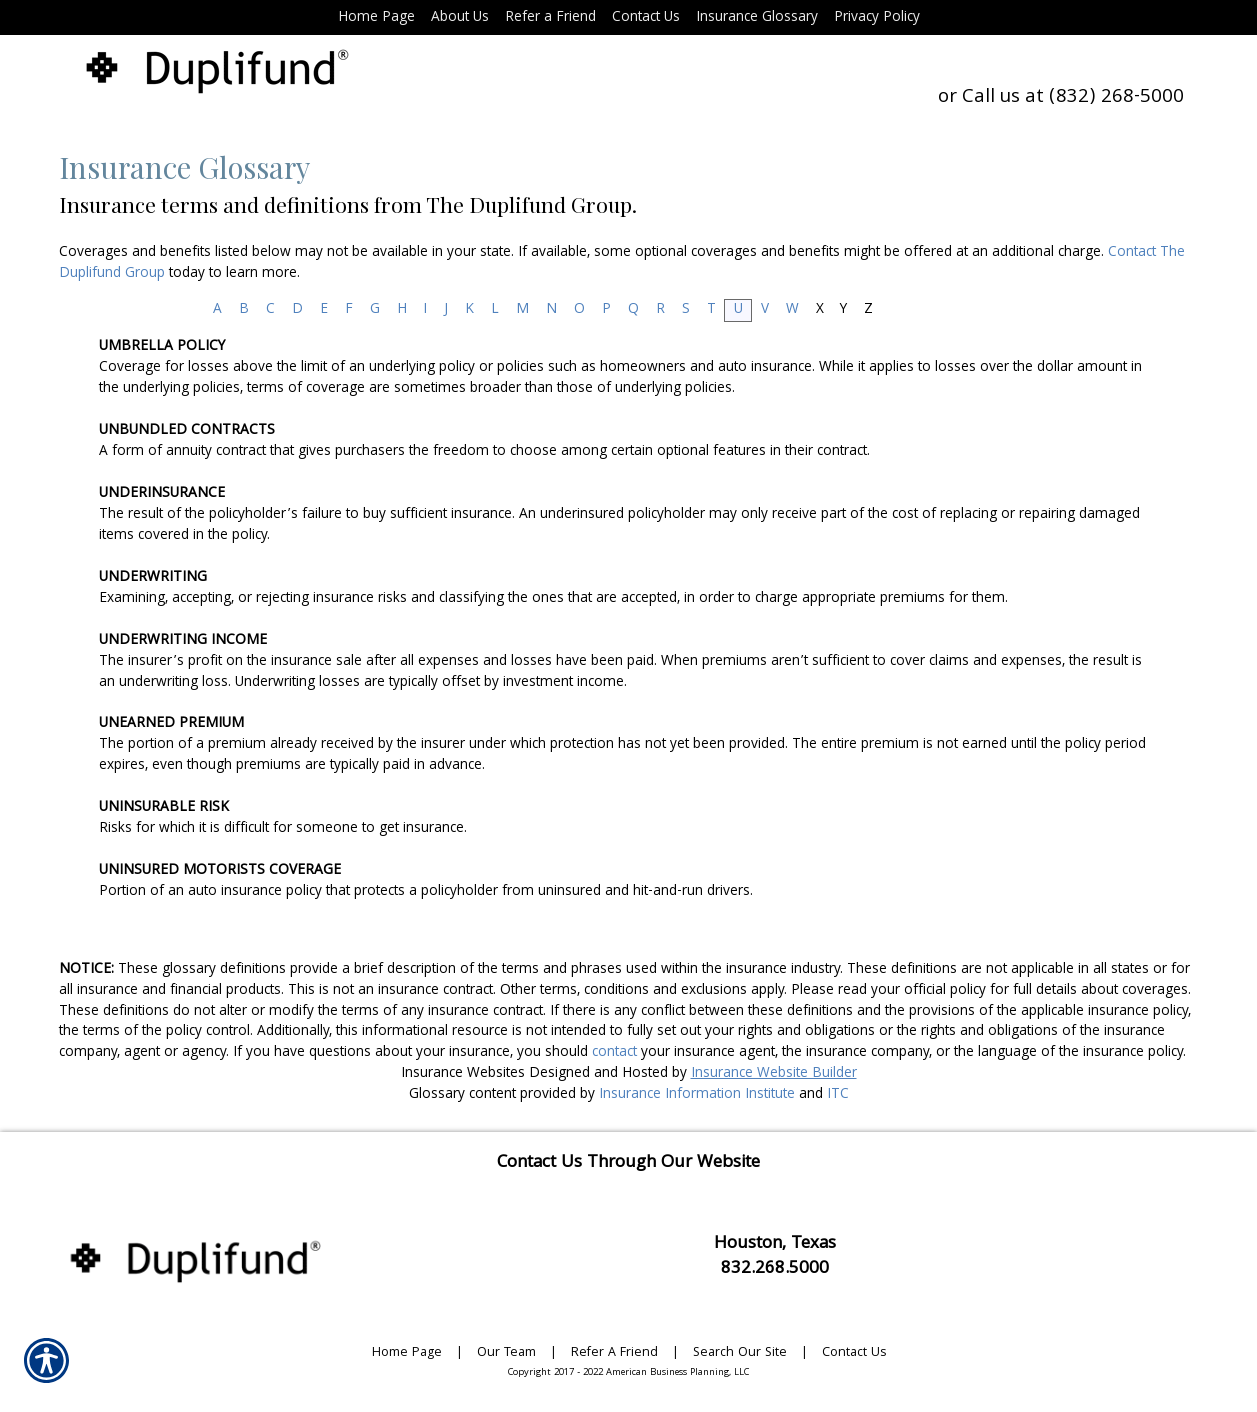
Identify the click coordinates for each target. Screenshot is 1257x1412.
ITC (838, 1095)
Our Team (506, 1353)
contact (614, 1053)
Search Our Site (740, 1353)
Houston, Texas (775, 1244)
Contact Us (854, 1353)
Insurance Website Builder (774, 1074)
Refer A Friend (614, 1353)
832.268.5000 (775, 1269)
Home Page (407, 1353)
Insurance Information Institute (697, 1095)
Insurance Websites (463, 1074)
